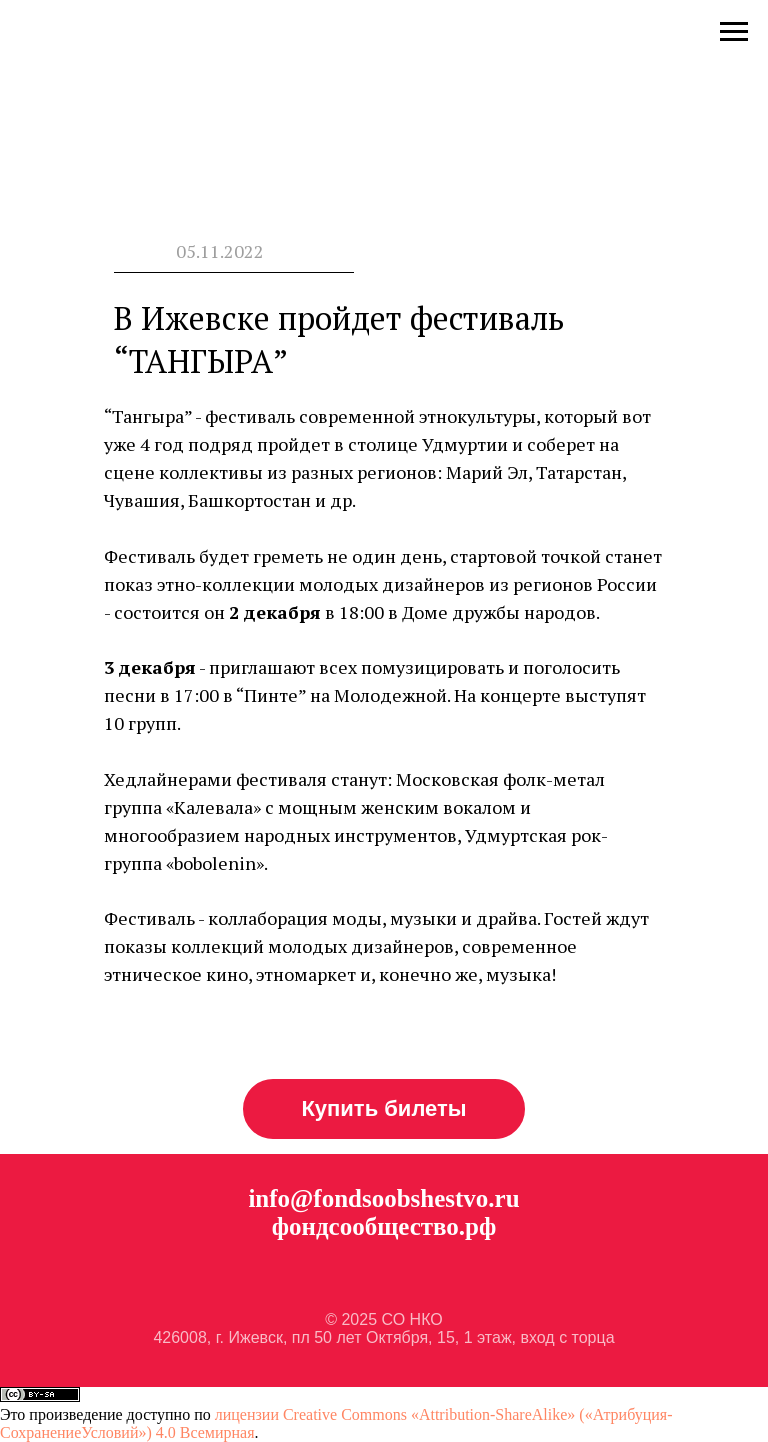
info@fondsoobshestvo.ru (383, 1198)
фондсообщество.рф (384, 1226)
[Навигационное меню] (734, 32)
